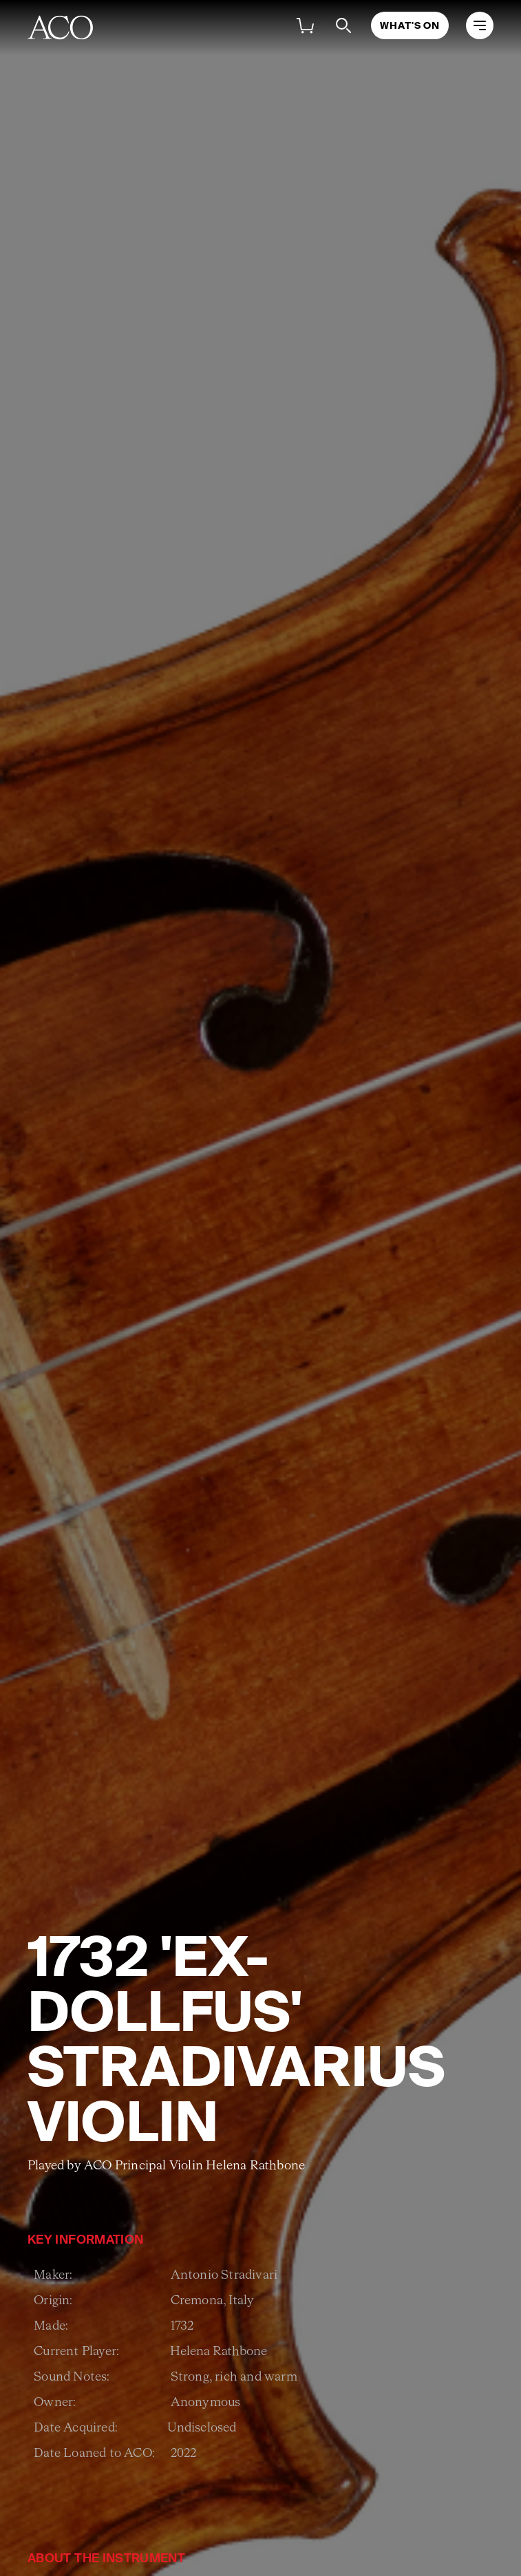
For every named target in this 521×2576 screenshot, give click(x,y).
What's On (410, 25)
